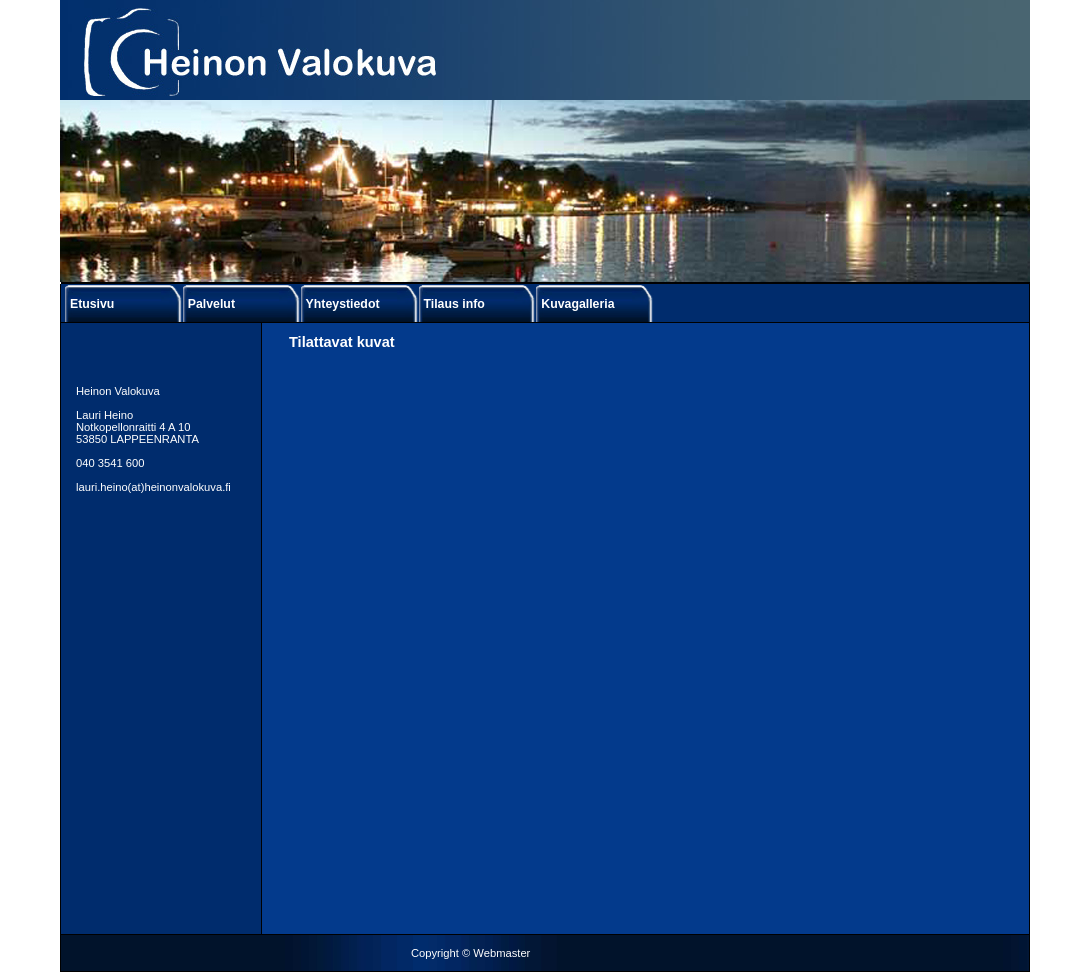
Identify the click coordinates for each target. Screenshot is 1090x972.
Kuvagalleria (577, 304)
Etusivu (92, 304)
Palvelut (211, 304)
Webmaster (501, 953)
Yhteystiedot (343, 304)
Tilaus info (453, 304)
